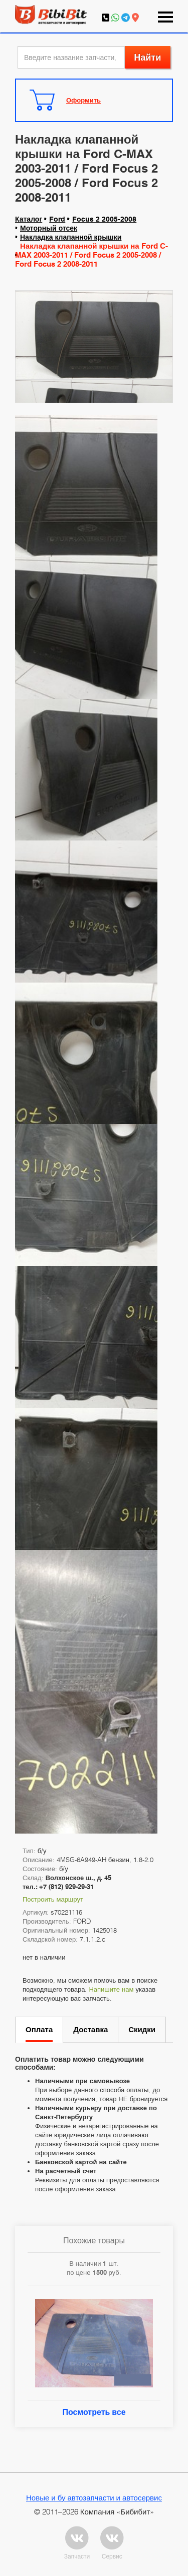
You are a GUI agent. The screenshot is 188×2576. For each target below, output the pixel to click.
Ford (57, 219)
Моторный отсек (48, 228)
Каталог (28, 219)
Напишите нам (111, 1989)
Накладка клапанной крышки (70, 237)
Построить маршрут (53, 1899)
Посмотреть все (93, 2412)
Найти (147, 57)
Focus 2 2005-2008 (104, 219)
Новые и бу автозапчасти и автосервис (94, 2497)
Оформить (83, 100)
